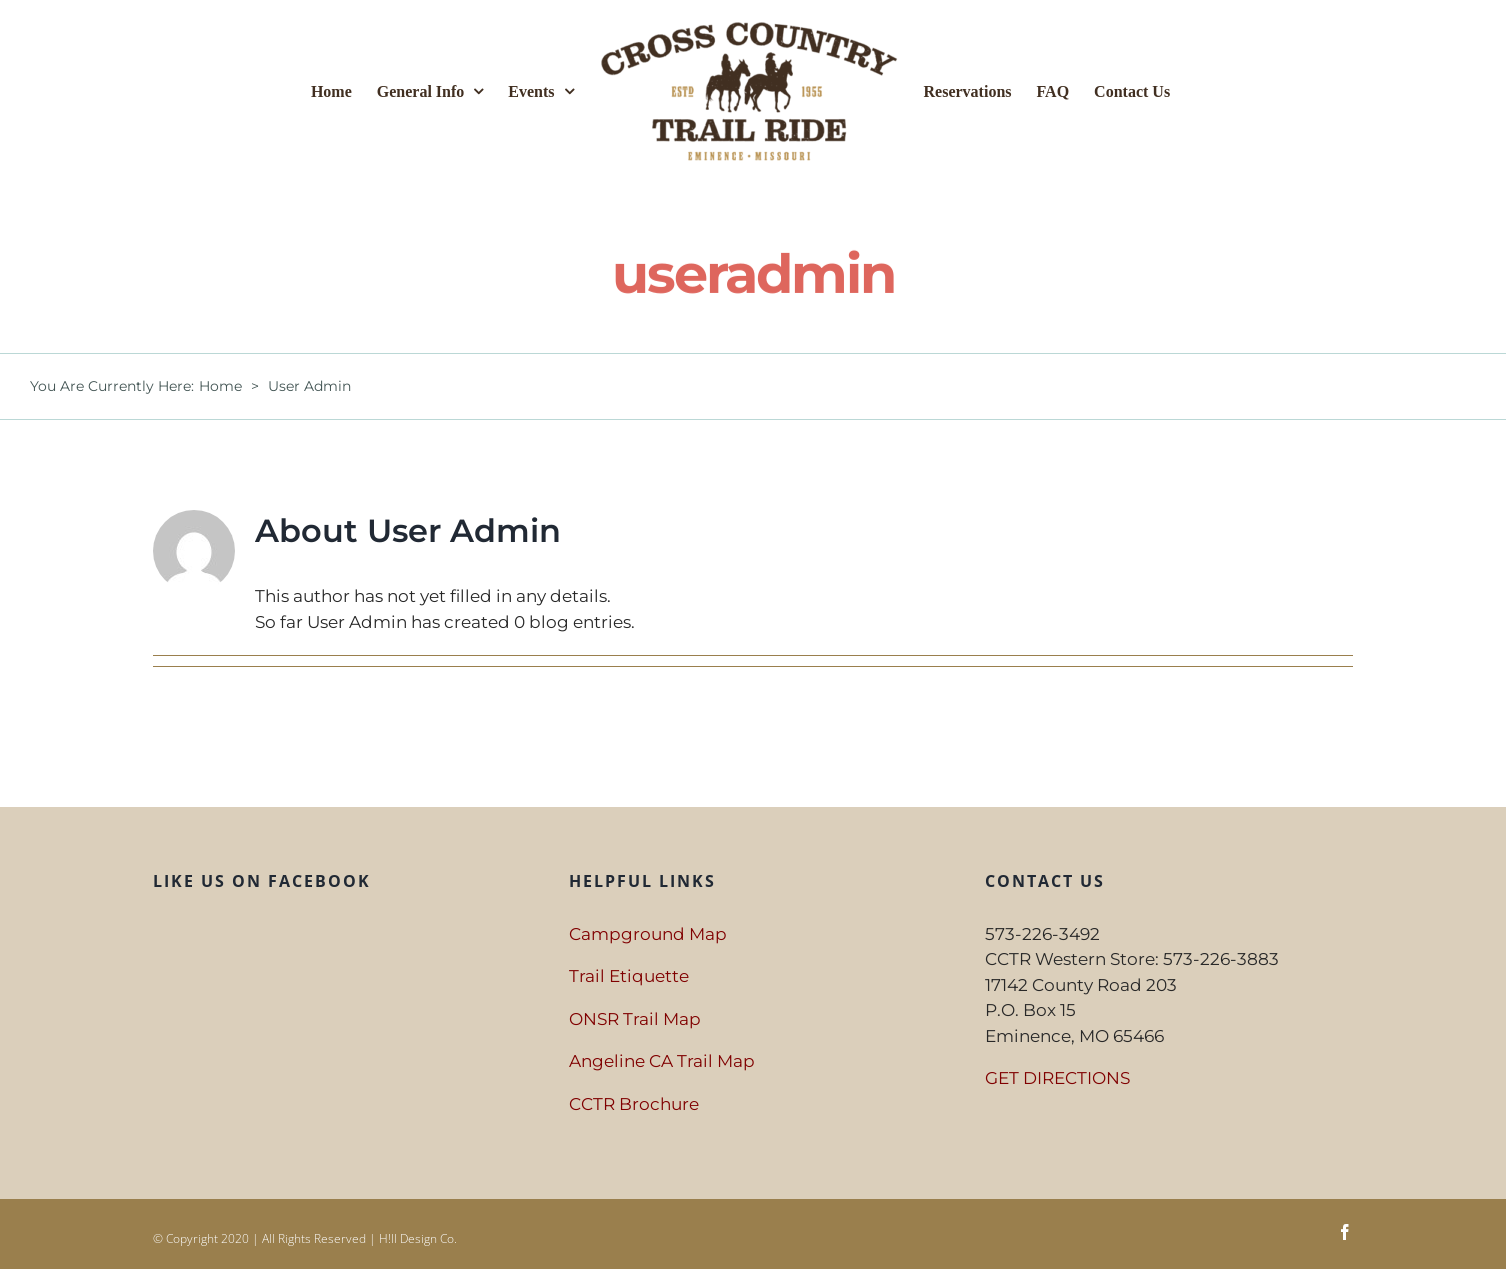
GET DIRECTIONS (1057, 1078)
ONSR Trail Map (635, 1019)
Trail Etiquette (629, 976)
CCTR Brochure (634, 1104)
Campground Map (648, 934)
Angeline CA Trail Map (662, 1061)
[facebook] (1345, 1232)
